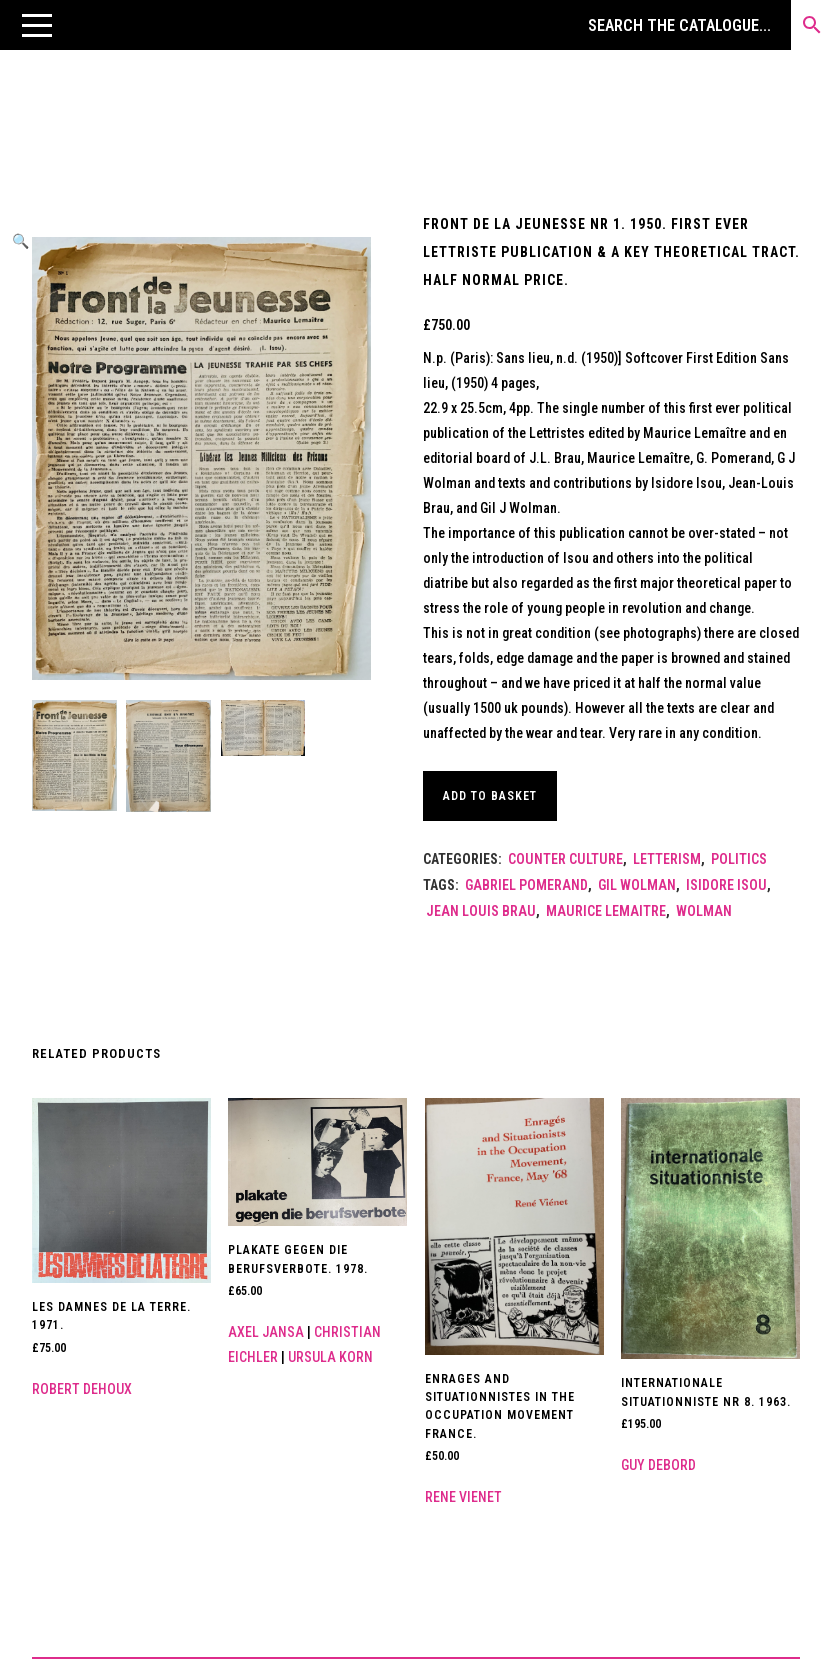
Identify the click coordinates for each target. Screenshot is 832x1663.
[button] (37, 25)
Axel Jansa (266, 1332)
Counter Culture (565, 859)
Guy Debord (658, 1465)
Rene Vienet (463, 1497)
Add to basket (493, 796)
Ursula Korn (330, 1357)
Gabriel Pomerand (526, 885)
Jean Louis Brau (481, 911)
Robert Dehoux (82, 1389)
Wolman (704, 911)
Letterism (667, 859)
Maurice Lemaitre (606, 911)
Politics (739, 859)
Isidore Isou (726, 885)
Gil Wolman (637, 885)
